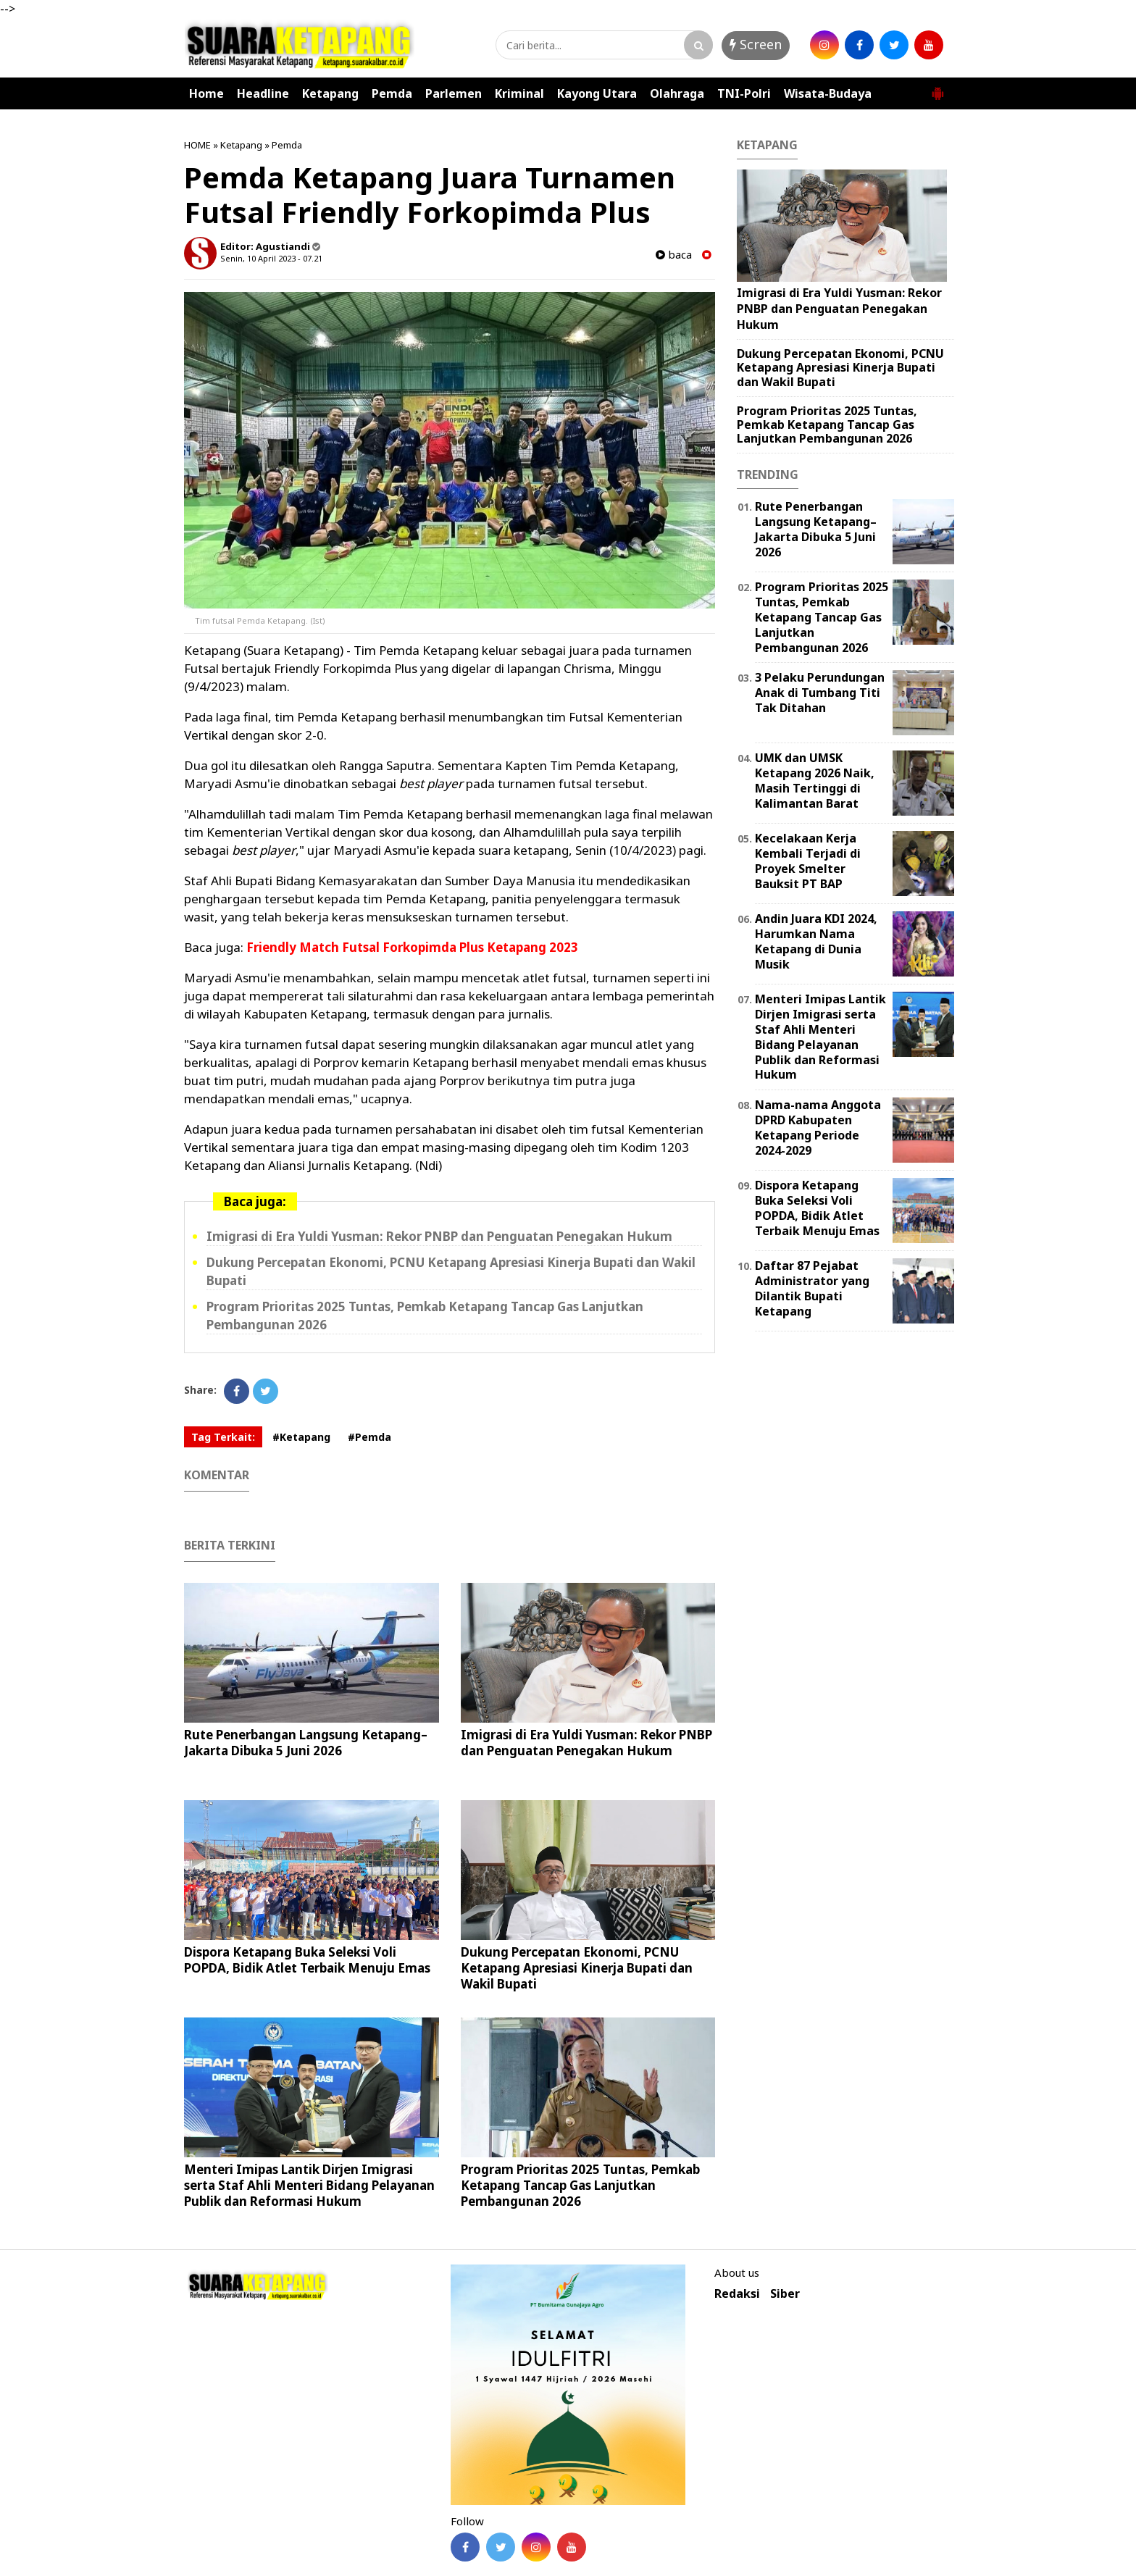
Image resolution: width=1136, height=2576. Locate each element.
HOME (197, 144)
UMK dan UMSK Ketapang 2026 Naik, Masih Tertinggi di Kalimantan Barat (814, 780)
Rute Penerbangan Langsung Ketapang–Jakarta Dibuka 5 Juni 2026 (305, 1742)
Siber (785, 2293)
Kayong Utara (597, 93)
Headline (263, 93)
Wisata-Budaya (828, 93)
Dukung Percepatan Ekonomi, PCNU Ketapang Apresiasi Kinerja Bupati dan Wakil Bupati (577, 1968)
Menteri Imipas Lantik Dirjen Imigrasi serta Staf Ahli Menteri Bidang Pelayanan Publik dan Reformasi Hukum (309, 2185)
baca (674, 254)
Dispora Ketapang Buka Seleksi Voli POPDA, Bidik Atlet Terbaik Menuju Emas (307, 1960)
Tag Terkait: (223, 1437)
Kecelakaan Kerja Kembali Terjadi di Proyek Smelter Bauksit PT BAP (808, 860)
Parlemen (453, 93)
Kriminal (519, 93)
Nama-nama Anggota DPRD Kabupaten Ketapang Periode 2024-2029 (818, 1127)
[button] (937, 87)
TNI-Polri (744, 93)
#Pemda (369, 1437)
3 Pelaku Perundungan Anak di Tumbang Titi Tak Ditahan (820, 692)
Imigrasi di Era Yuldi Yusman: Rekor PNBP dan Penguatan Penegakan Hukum (439, 1236)
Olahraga (677, 93)
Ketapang (330, 93)
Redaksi (737, 2293)
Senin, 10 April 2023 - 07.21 (271, 258)
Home (206, 93)
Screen (756, 44)
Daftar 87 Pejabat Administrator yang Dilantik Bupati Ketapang (812, 1288)
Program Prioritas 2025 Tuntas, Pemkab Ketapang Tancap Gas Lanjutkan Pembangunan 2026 (580, 2185)
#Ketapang (301, 1437)
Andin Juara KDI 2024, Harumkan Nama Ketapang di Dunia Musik (816, 941)
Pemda (392, 93)
